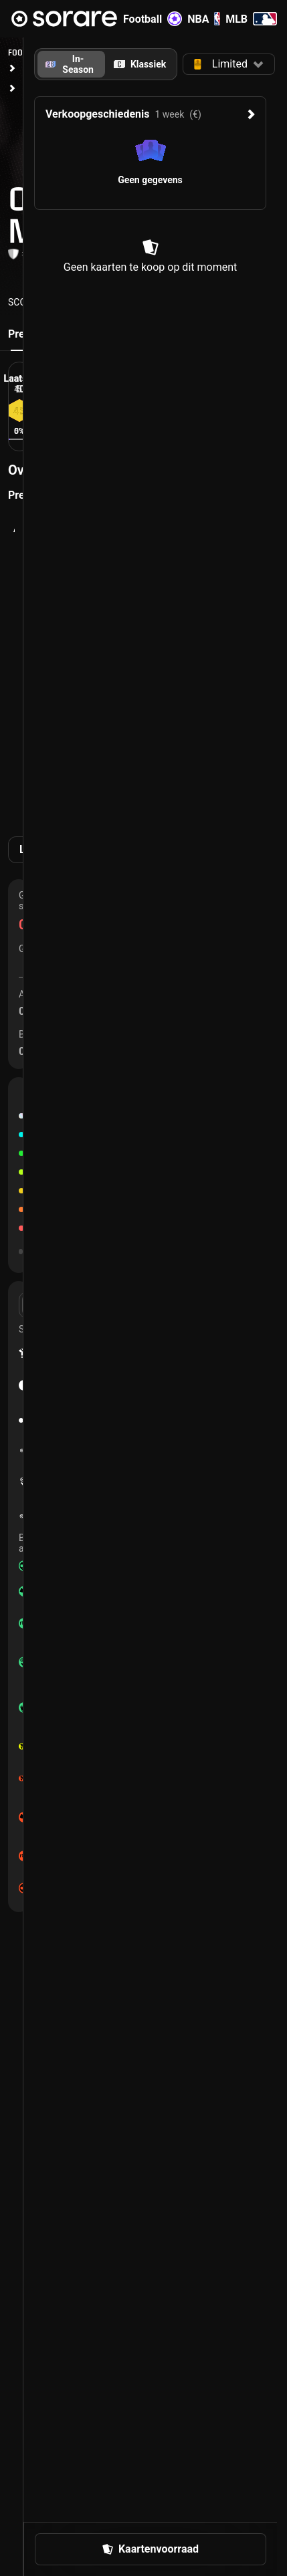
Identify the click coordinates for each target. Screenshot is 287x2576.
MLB (251, 18)
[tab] (140, 64)
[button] (229, 64)
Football (152, 18)
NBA (203, 18)
